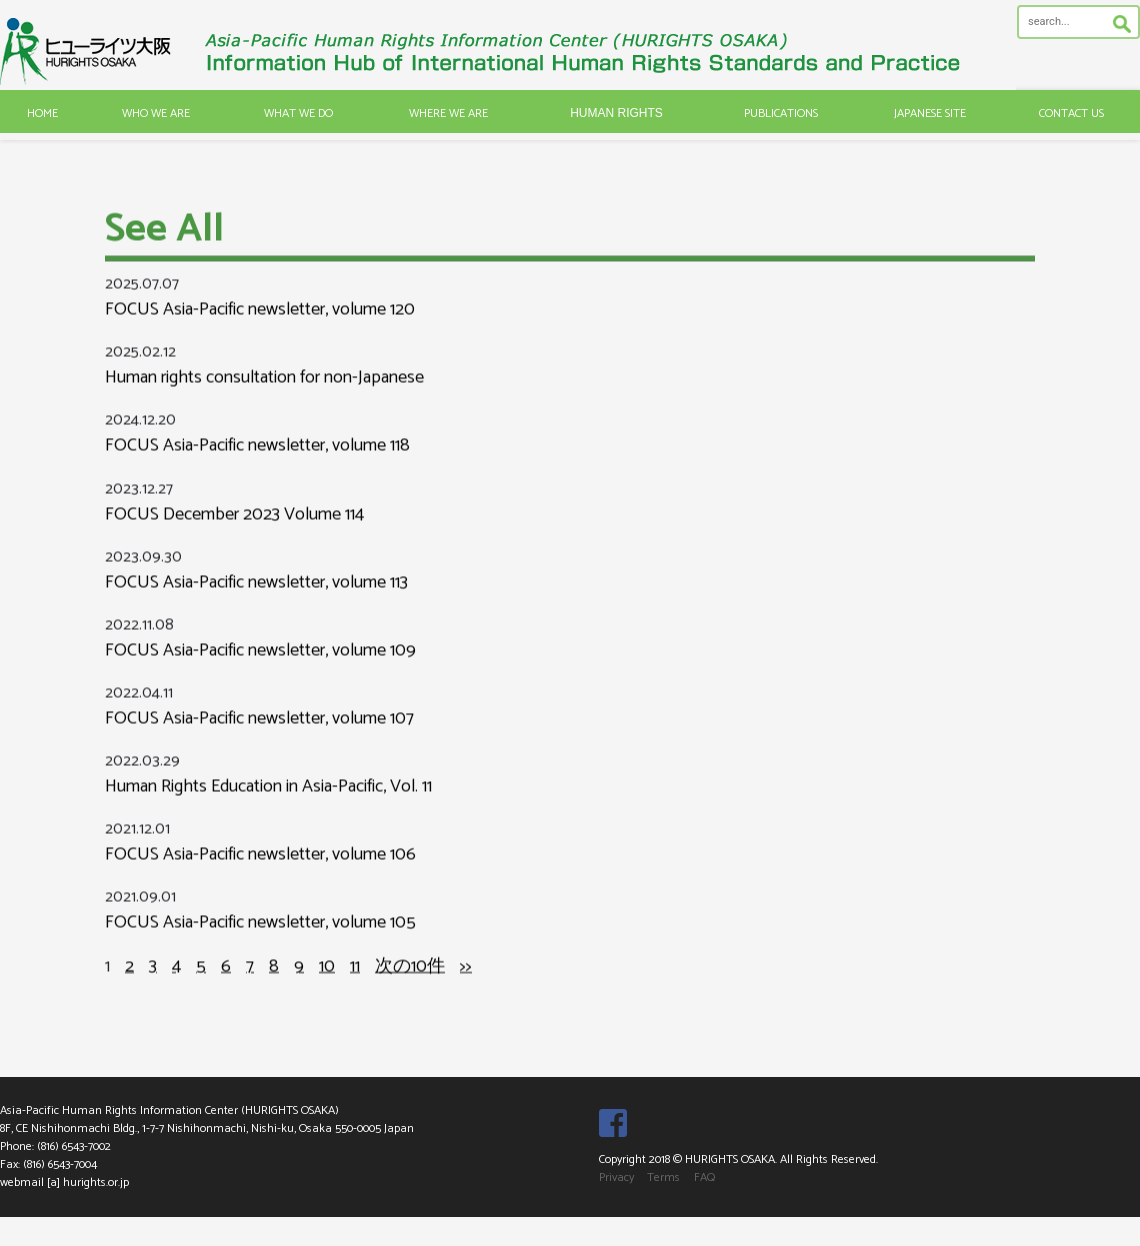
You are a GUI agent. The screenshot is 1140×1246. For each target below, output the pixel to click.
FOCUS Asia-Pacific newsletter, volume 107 (259, 741)
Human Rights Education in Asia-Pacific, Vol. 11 (268, 809)
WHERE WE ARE (448, 113)
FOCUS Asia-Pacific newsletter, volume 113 (256, 605)
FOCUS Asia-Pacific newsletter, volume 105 (260, 945)
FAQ (704, 1177)
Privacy (616, 1177)
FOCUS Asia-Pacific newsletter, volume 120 (260, 332)
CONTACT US (1071, 113)
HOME (42, 113)
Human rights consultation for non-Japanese (264, 400)
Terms (663, 1177)
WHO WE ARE (156, 113)
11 (355, 988)
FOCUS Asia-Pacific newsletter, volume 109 (260, 673)
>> (466, 988)
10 (327, 988)
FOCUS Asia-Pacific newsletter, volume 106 (260, 877)
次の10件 (410, 988)
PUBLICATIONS (781, 113)
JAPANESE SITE (930, 113)
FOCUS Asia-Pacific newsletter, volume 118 (257, 468)
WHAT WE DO (298, 113)
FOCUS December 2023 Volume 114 (234, 536)
